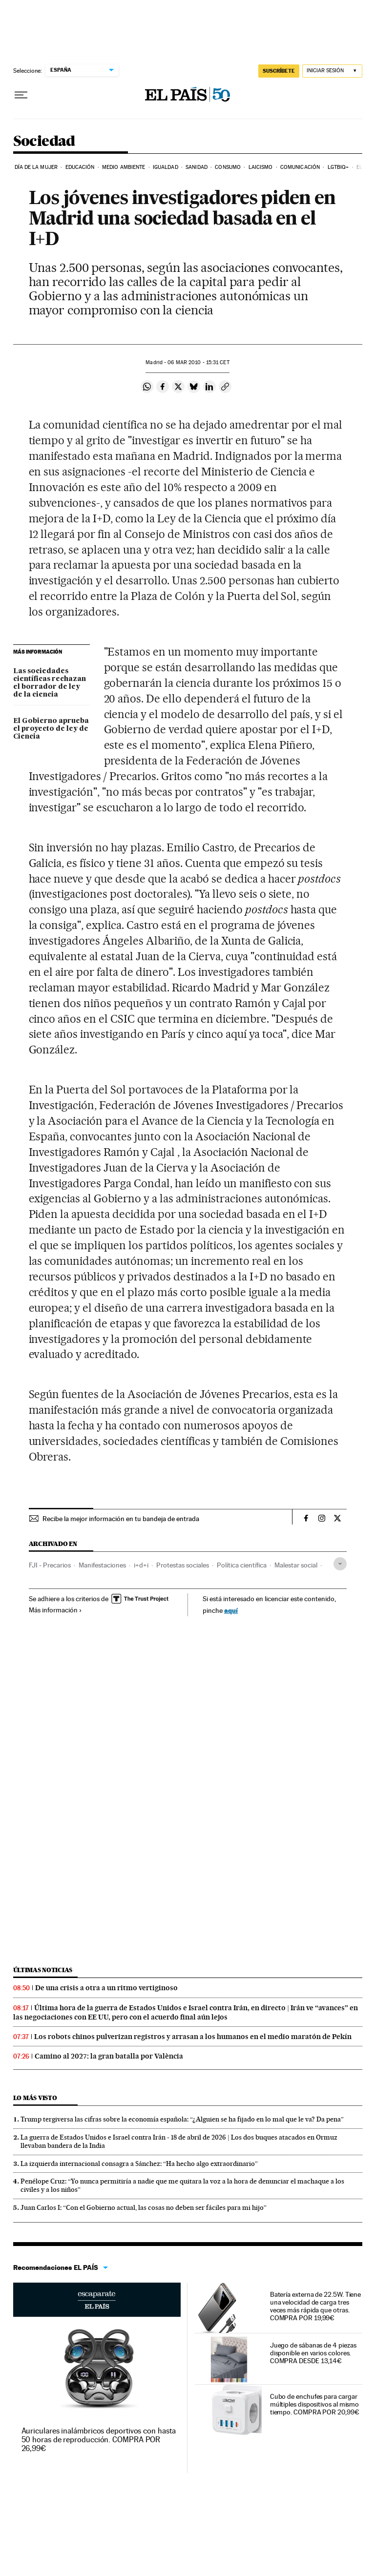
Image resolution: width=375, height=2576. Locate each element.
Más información (55, 1610)
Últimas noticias (43, 1970)
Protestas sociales (182, 1565)
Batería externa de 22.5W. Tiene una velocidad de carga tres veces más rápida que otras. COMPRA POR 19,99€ (315, 2306)
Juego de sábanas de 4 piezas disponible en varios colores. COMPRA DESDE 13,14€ (313, 2353)
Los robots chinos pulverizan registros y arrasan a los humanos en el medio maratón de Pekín (193, 2036)
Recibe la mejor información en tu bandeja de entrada (120, 1519)
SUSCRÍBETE (279, 70)
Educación (80, 167)
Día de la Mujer (36, 167)
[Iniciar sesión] (332, 71)
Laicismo (261, 167)
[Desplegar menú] (21, 95)
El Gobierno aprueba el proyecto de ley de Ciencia (51, 729)
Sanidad (197, 167)
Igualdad (165, 167)
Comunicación (300, 167)
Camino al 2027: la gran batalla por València (109, 2056)
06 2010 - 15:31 (198, 362)
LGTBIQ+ (338, 167)
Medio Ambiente (123, 167)
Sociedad (44, 141)
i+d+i (141, 1565)
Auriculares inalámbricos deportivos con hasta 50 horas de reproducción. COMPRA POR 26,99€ (98, 2439)
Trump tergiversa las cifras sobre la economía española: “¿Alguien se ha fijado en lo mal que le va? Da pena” (182, 2119)
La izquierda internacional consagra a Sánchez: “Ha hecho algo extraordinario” (139, 2163)
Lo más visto (35, 2098)
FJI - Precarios (50, 1565)
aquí (231, 1610)
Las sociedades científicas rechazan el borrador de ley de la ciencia (49, 683)
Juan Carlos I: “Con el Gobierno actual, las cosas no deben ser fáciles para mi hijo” (144, 2207)
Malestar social (295, 1565)
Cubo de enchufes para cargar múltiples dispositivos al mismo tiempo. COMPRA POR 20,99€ (314, 2404)
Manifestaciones (102, 1565)
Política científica (242, 1565)
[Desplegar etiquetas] (340, 1563)
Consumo (228, 167)
